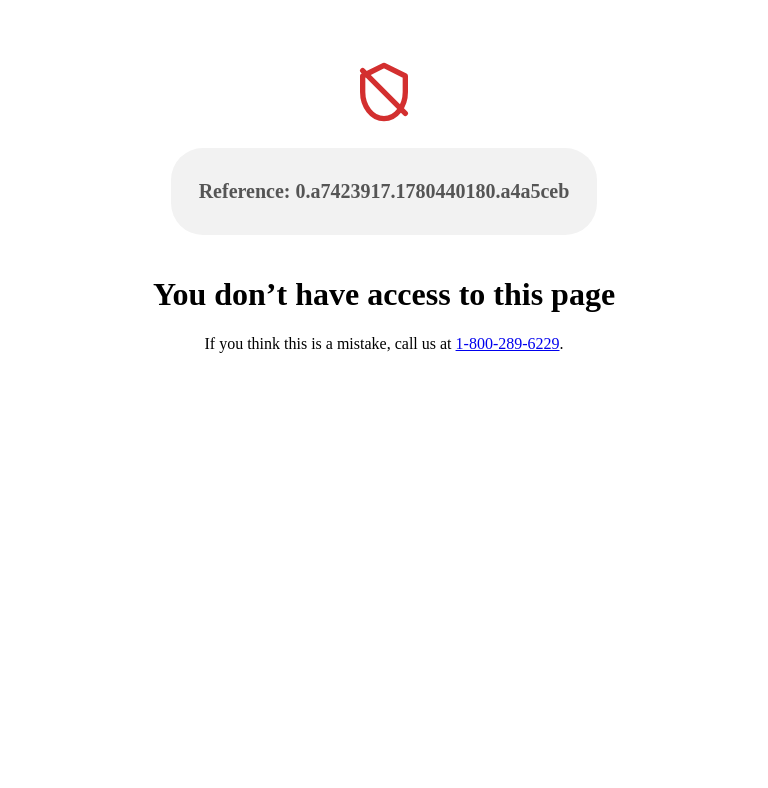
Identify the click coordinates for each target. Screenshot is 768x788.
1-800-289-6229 (508, 343)
